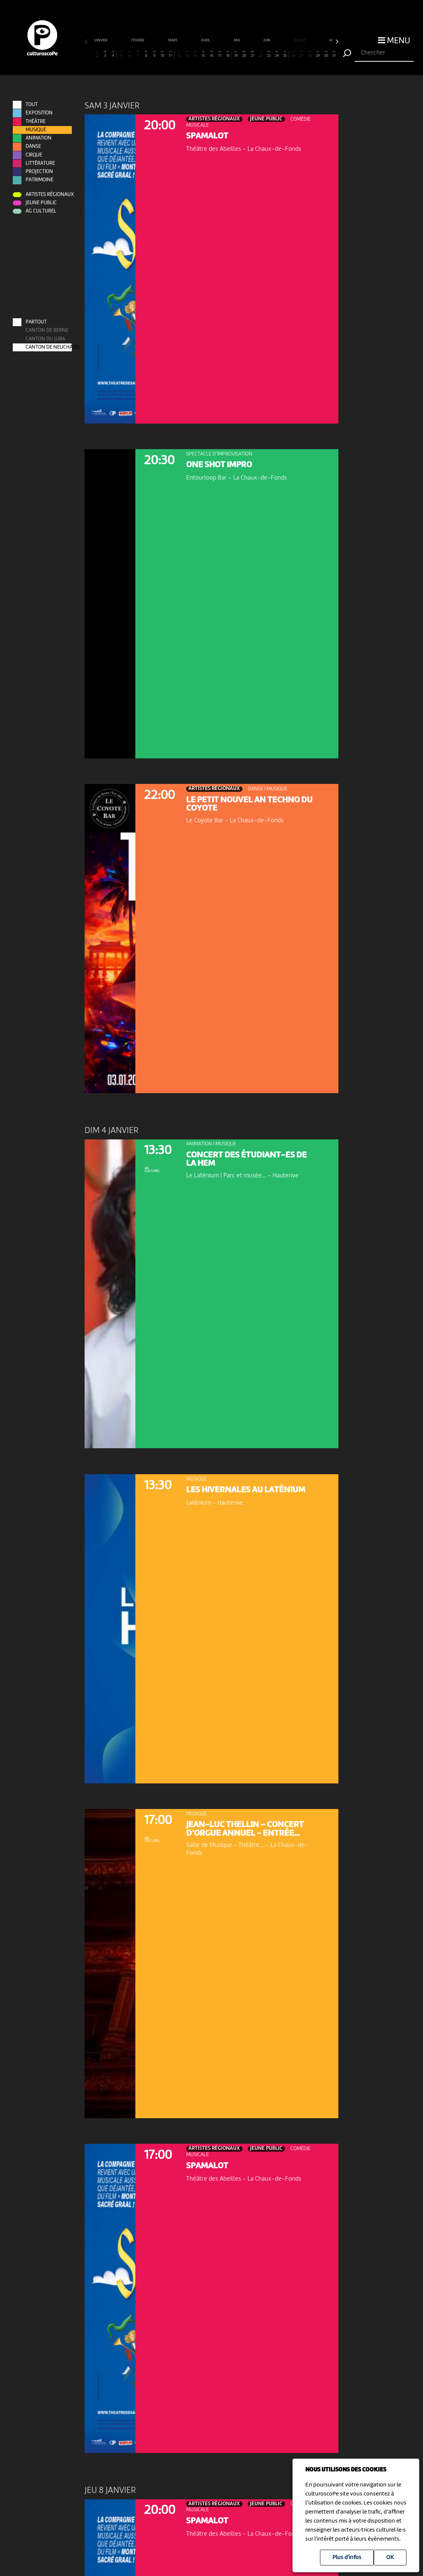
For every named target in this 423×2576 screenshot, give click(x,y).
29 (317, 54)
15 (203, 54)
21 (252, 54)
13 (187, 54)
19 (236, 54)
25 (284, 54)
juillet (300, 40)
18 (227, 54)
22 (260, 54)
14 (195, 54)
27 (301, 54)
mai (237, 40)
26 (293, 54)
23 (269, 54)
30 (326, 54)
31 (334, 54)
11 (170, 54)
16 (211, 54)
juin (267, 40)
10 (162, 54)
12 (178, 54)
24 (276, 54)
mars (173, 40)
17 (219, 54)
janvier (101, 40)
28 (309, 54)
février (138, 40)
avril (206, 40)
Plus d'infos (346, 2558)
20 (244, 54)
